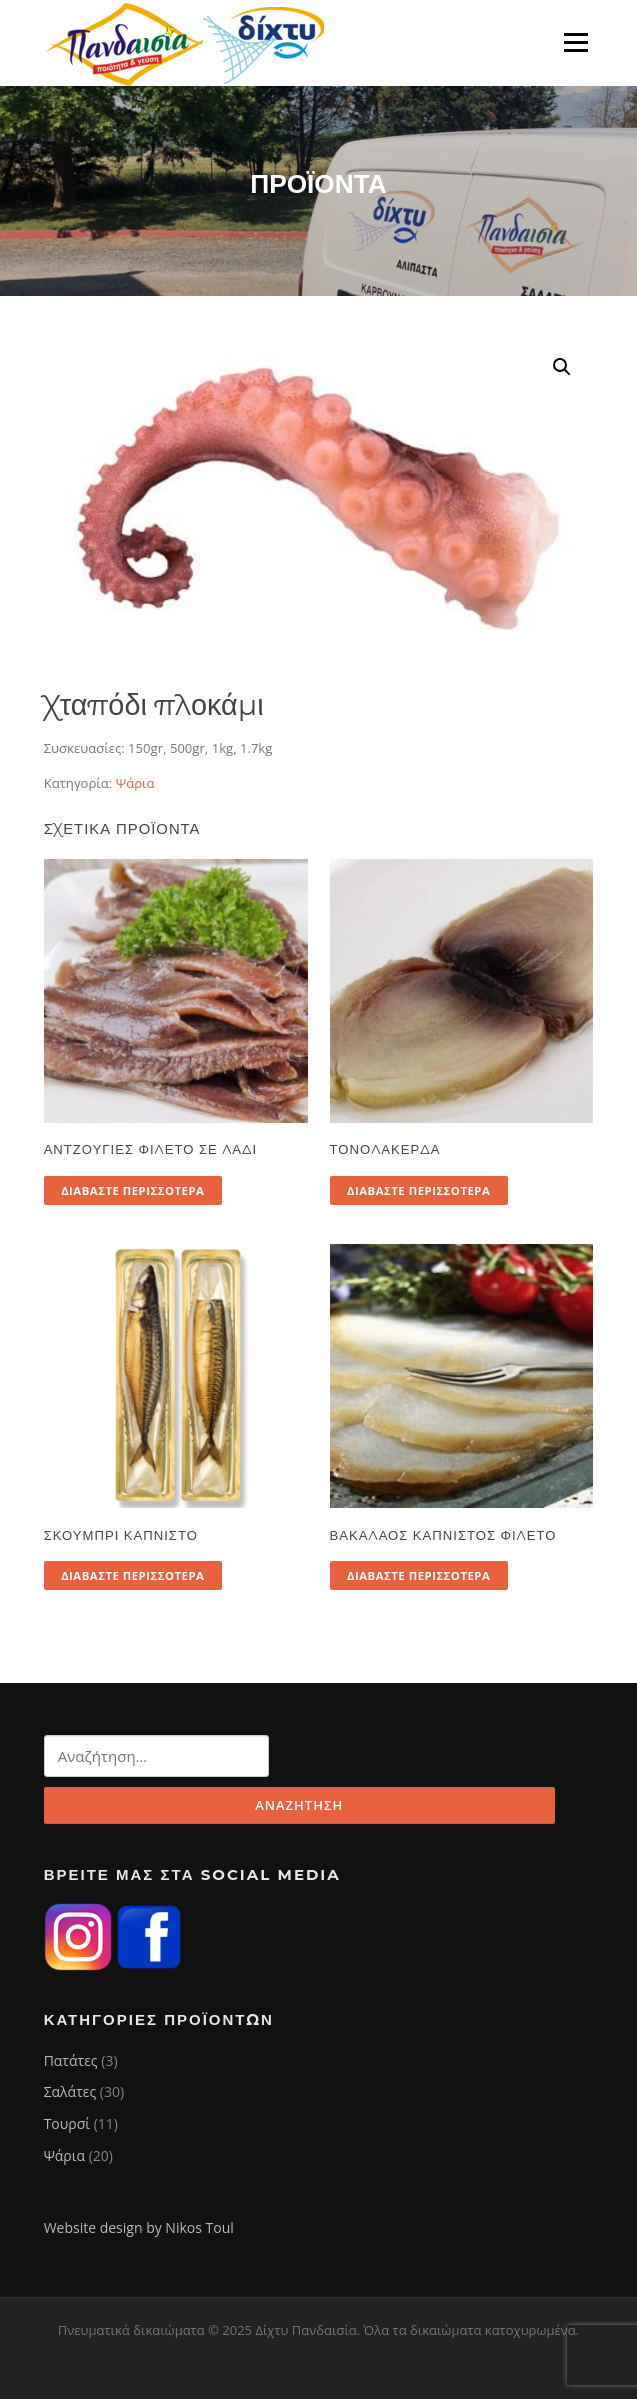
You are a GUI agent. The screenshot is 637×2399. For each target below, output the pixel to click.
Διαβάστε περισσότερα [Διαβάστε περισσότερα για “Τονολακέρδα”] (418, 1190)
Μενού (575, 42)
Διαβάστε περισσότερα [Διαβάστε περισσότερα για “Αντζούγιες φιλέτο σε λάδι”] (132, 1190)
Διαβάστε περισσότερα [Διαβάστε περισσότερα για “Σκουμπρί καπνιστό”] (132, 1575)
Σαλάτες (70, 2091)
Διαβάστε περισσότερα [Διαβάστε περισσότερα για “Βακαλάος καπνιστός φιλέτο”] (418, 1575)
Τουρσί (67, 2123)
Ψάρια (135, 783)
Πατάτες (71, 2060)
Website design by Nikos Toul (139, 2227)
